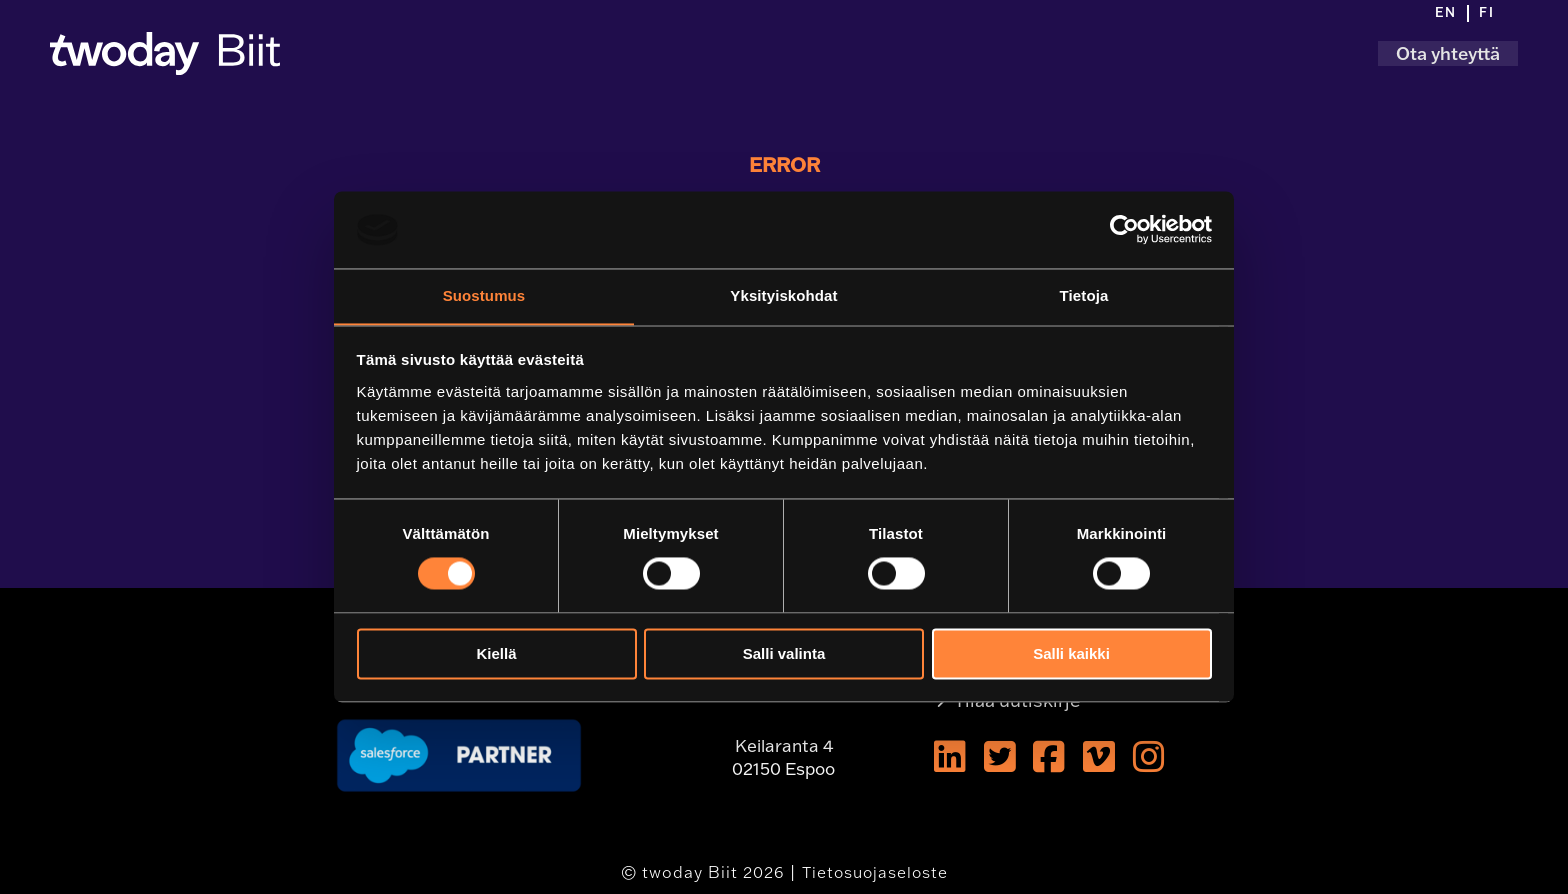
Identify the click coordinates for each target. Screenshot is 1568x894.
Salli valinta (784, 654)
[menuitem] (1452, 14)
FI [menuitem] (1487, 13)
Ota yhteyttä (1448, 53)
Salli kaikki (1071, 654)
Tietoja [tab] (1084, 295)
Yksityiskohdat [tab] (783, 295)
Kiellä (496, 654)
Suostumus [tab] (484, 295)
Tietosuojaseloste (874, 872)
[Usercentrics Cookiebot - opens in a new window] (1124, 229)
